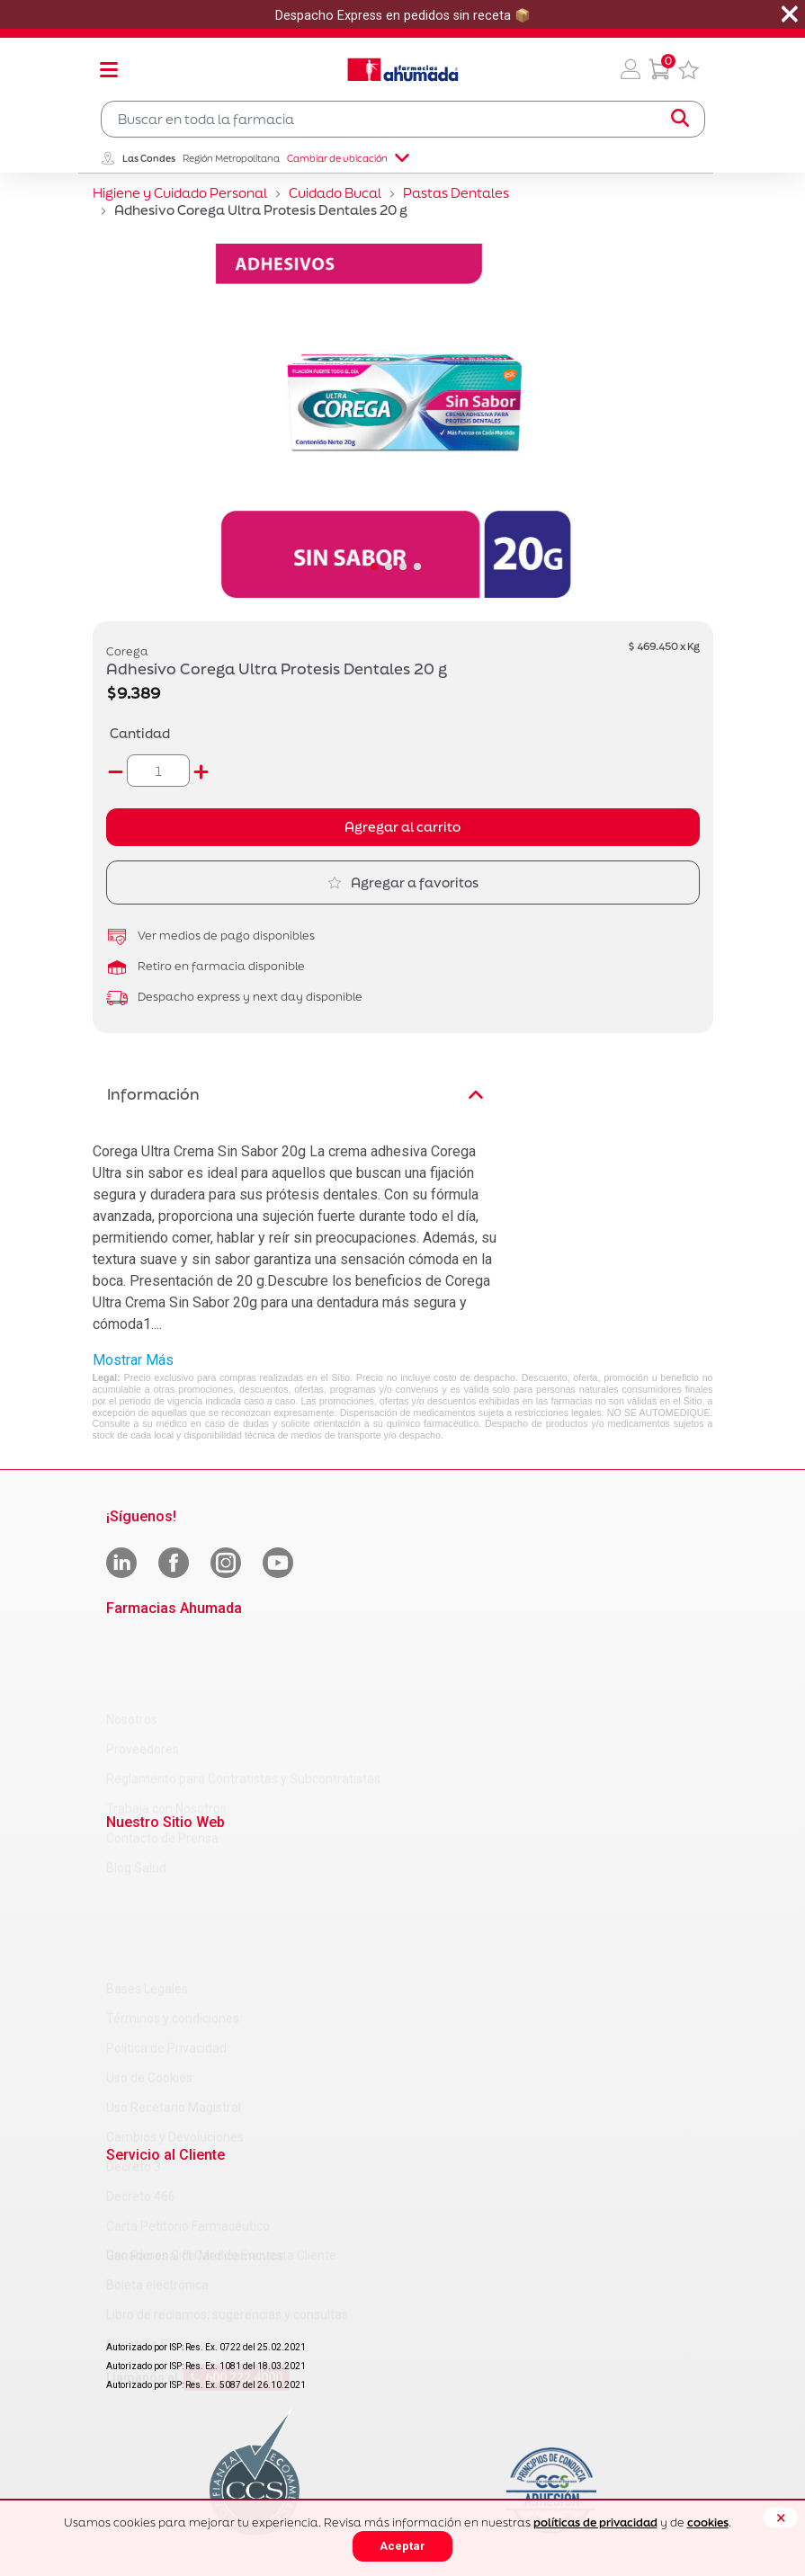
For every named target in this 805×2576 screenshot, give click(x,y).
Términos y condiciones (172, 1884)
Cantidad (140, 733)
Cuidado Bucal (335, 192)
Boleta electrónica (157, 2217)
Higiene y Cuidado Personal (180, 192)
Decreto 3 (133, 2033)
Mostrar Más (133, 1359)
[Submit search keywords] (680, 118)
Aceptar (402, 2546)
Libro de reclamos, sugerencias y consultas (227, 2247)
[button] (630, 69)
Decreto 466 (140, 2062)
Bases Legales (147, 1855)
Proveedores (142, 1670)
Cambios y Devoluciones (175, 2003)
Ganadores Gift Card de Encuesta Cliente (221, 2187)
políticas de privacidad (595, 2522)
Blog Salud (136, 1789)
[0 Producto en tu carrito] (659, 69)
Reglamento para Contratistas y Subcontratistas (243, 1700)
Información (295, 1093)
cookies (708, 2522)
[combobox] (403, 119)
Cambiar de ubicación (348, 158)
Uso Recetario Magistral (173, 1973)
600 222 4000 (236, 2310)
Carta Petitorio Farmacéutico (188, 2092)
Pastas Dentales (456, 192)
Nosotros (131, 1641)
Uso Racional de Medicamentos (195, 2122)
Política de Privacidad (166, 1914)
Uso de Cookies (149, 1944)
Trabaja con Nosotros (166, 1730)
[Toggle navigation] (109, 69)
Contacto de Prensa (162, 1759)
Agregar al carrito (402, 826)
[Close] (781, 2517)
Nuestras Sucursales (164, 2276)
